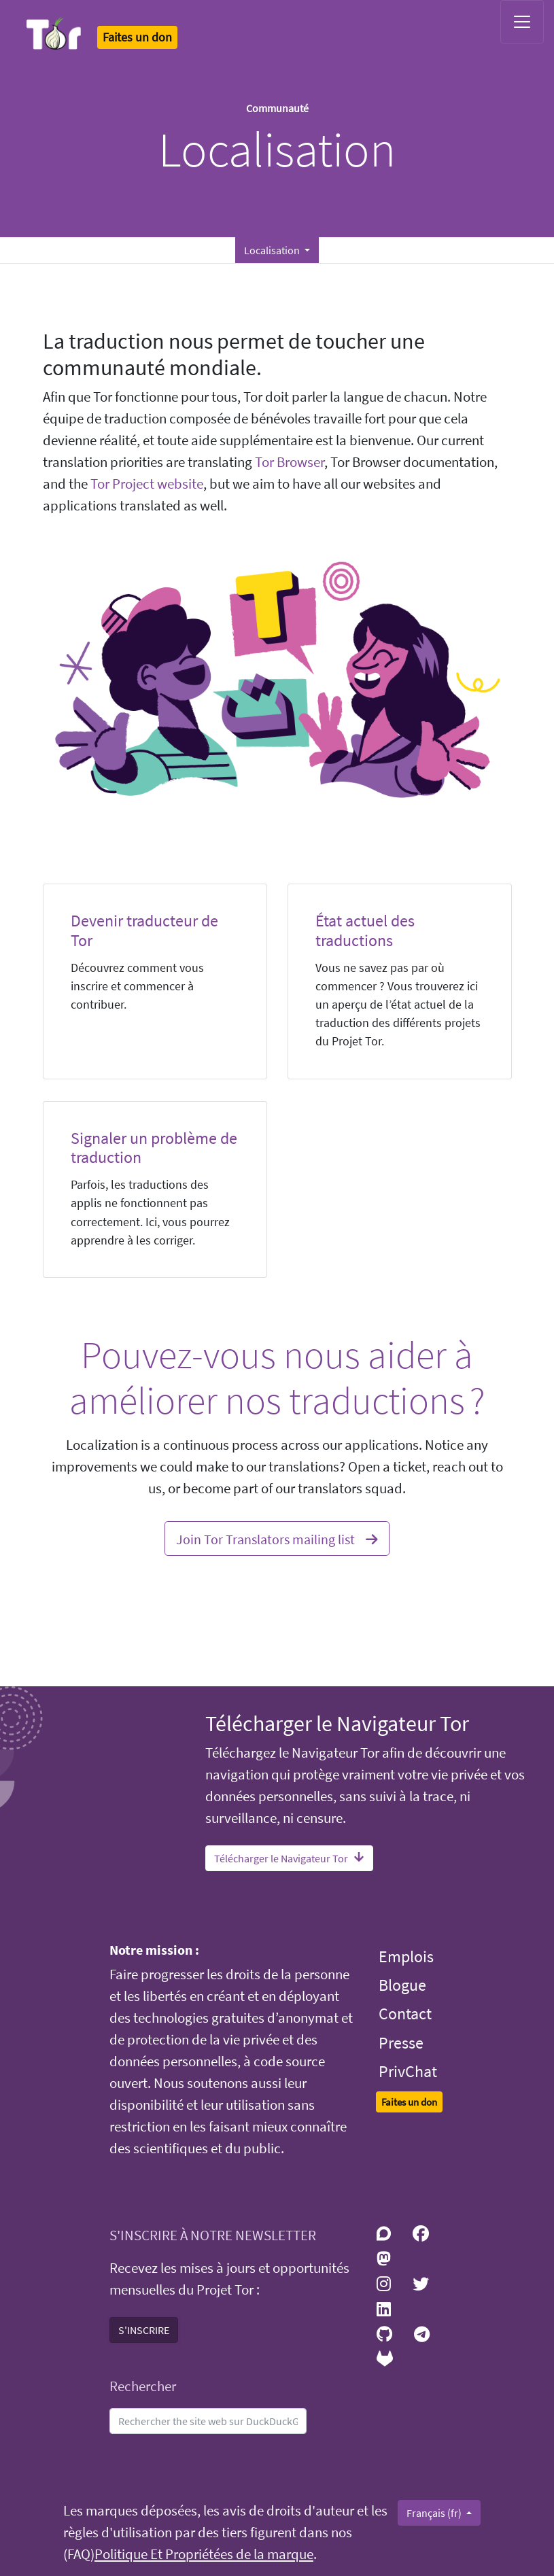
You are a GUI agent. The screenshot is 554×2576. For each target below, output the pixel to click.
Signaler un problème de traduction (154, 1148)
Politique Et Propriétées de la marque (203, 2554)
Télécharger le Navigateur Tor (289, 1858)
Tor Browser (289, 462)
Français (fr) (435, 2513)
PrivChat (408, 2071)
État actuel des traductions (365, 930)
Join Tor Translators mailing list (277, 1537)
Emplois (406, 1956)
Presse (401, 2042)
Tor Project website (146, 484)
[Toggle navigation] (522, 21)
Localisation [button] (273, 250)
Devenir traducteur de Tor (144, 930)
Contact (405, 2013)
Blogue (402, 1985)
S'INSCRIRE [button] (143, 2330)
